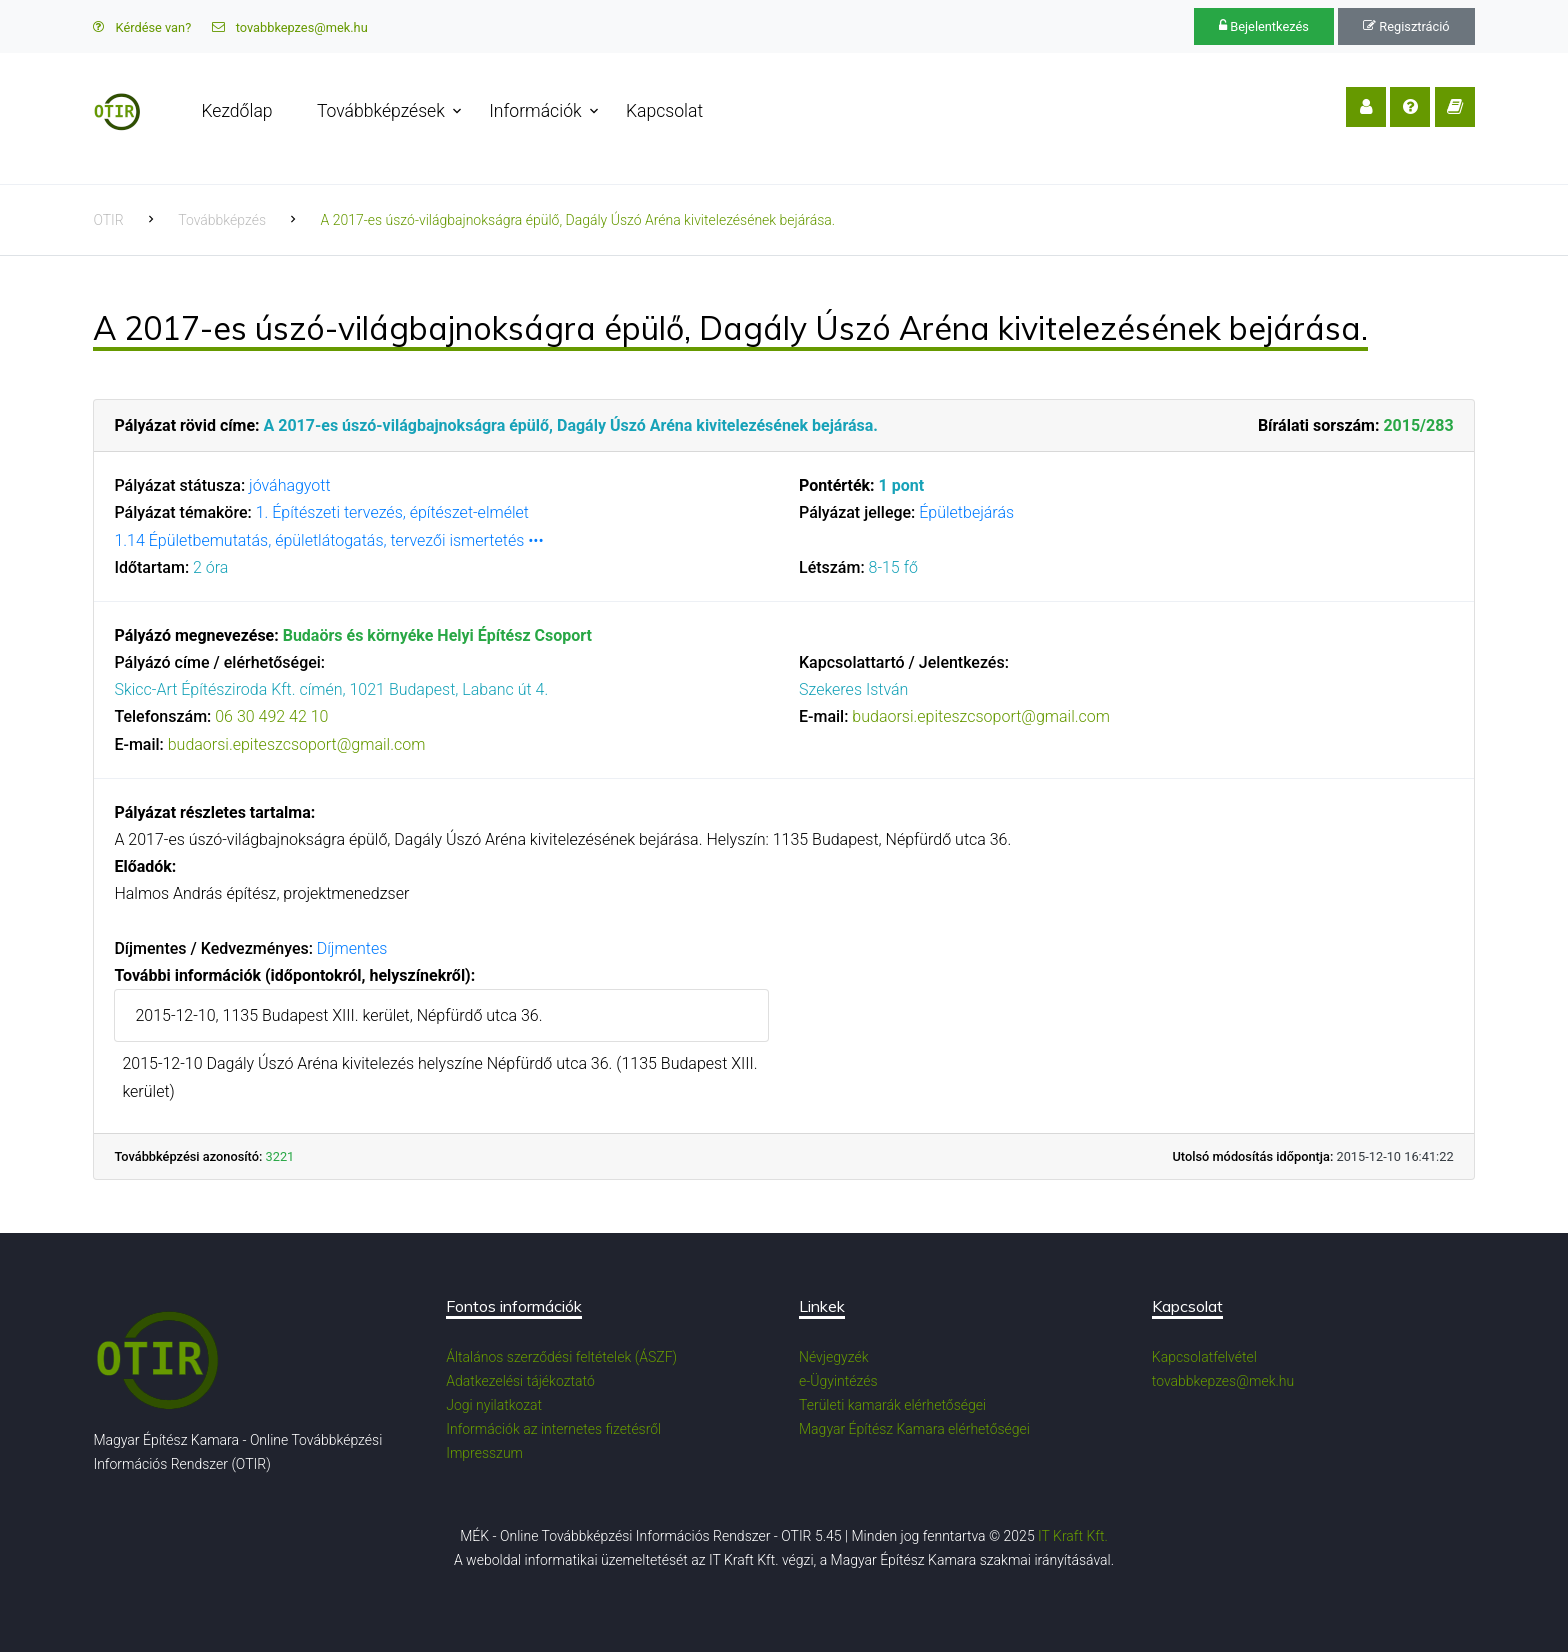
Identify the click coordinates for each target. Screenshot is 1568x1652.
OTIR (108, 220)
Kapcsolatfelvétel (1204, 1357)
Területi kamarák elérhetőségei (892, 1405)
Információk (535, 111)
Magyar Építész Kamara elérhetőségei (914, 1429)
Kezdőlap (236, 111)
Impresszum (484, 1453)
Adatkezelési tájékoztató (520, 1381)
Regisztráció (1406, 26)
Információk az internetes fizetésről (553, 1429)
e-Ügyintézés (838, 1381)
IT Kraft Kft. (1073, 1536)
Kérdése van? (142, 27)
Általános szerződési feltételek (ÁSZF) (561, 1357)
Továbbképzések (381, 111)
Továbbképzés (222, 220)
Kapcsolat (664, 111)
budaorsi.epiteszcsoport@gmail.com (297, 744)
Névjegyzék (834, 1357)
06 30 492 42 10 (271, 716)
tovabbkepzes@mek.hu (290, 27)
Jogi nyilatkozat (494, 1405)
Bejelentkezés (1264, 26)
